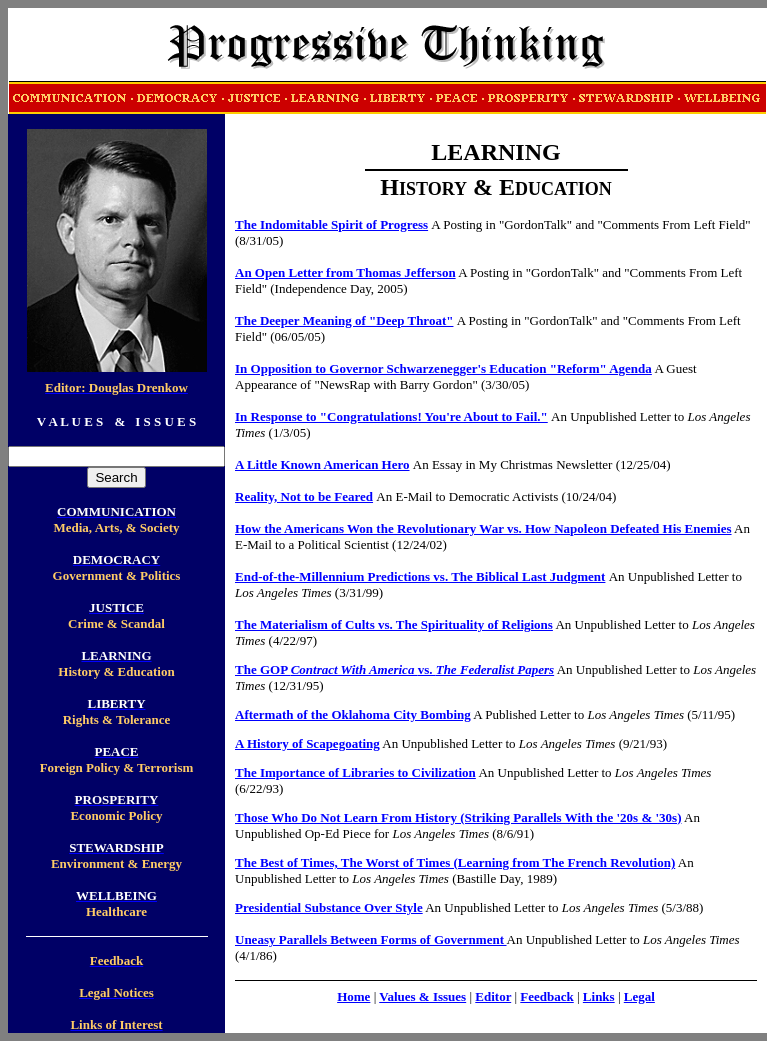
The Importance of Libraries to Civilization (355, 772)
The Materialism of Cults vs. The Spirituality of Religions (394, 624)
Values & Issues (422, 996)
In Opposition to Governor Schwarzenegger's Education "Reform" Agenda (443, 368)
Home (353, 996)
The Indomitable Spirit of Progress (331, 224)
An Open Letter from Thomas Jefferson (345, 272)
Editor (493, 996)
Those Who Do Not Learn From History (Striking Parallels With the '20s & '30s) (458, 817)
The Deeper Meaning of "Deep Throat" (344, 320)
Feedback (546, 996)
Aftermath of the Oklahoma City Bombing (353, 714)
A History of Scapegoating (307, 743)
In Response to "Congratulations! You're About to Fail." (391, 416)
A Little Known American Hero (322, 464)
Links (599, 996)
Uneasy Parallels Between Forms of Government (369, 939)
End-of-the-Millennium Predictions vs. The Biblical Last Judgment (420, 576)
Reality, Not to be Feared (304, 496)
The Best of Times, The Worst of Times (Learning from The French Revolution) (455, 862)
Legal (639, 996)
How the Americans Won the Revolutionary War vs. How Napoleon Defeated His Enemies (483, 528)
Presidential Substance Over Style (329, 907)
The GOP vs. (394, 669)
